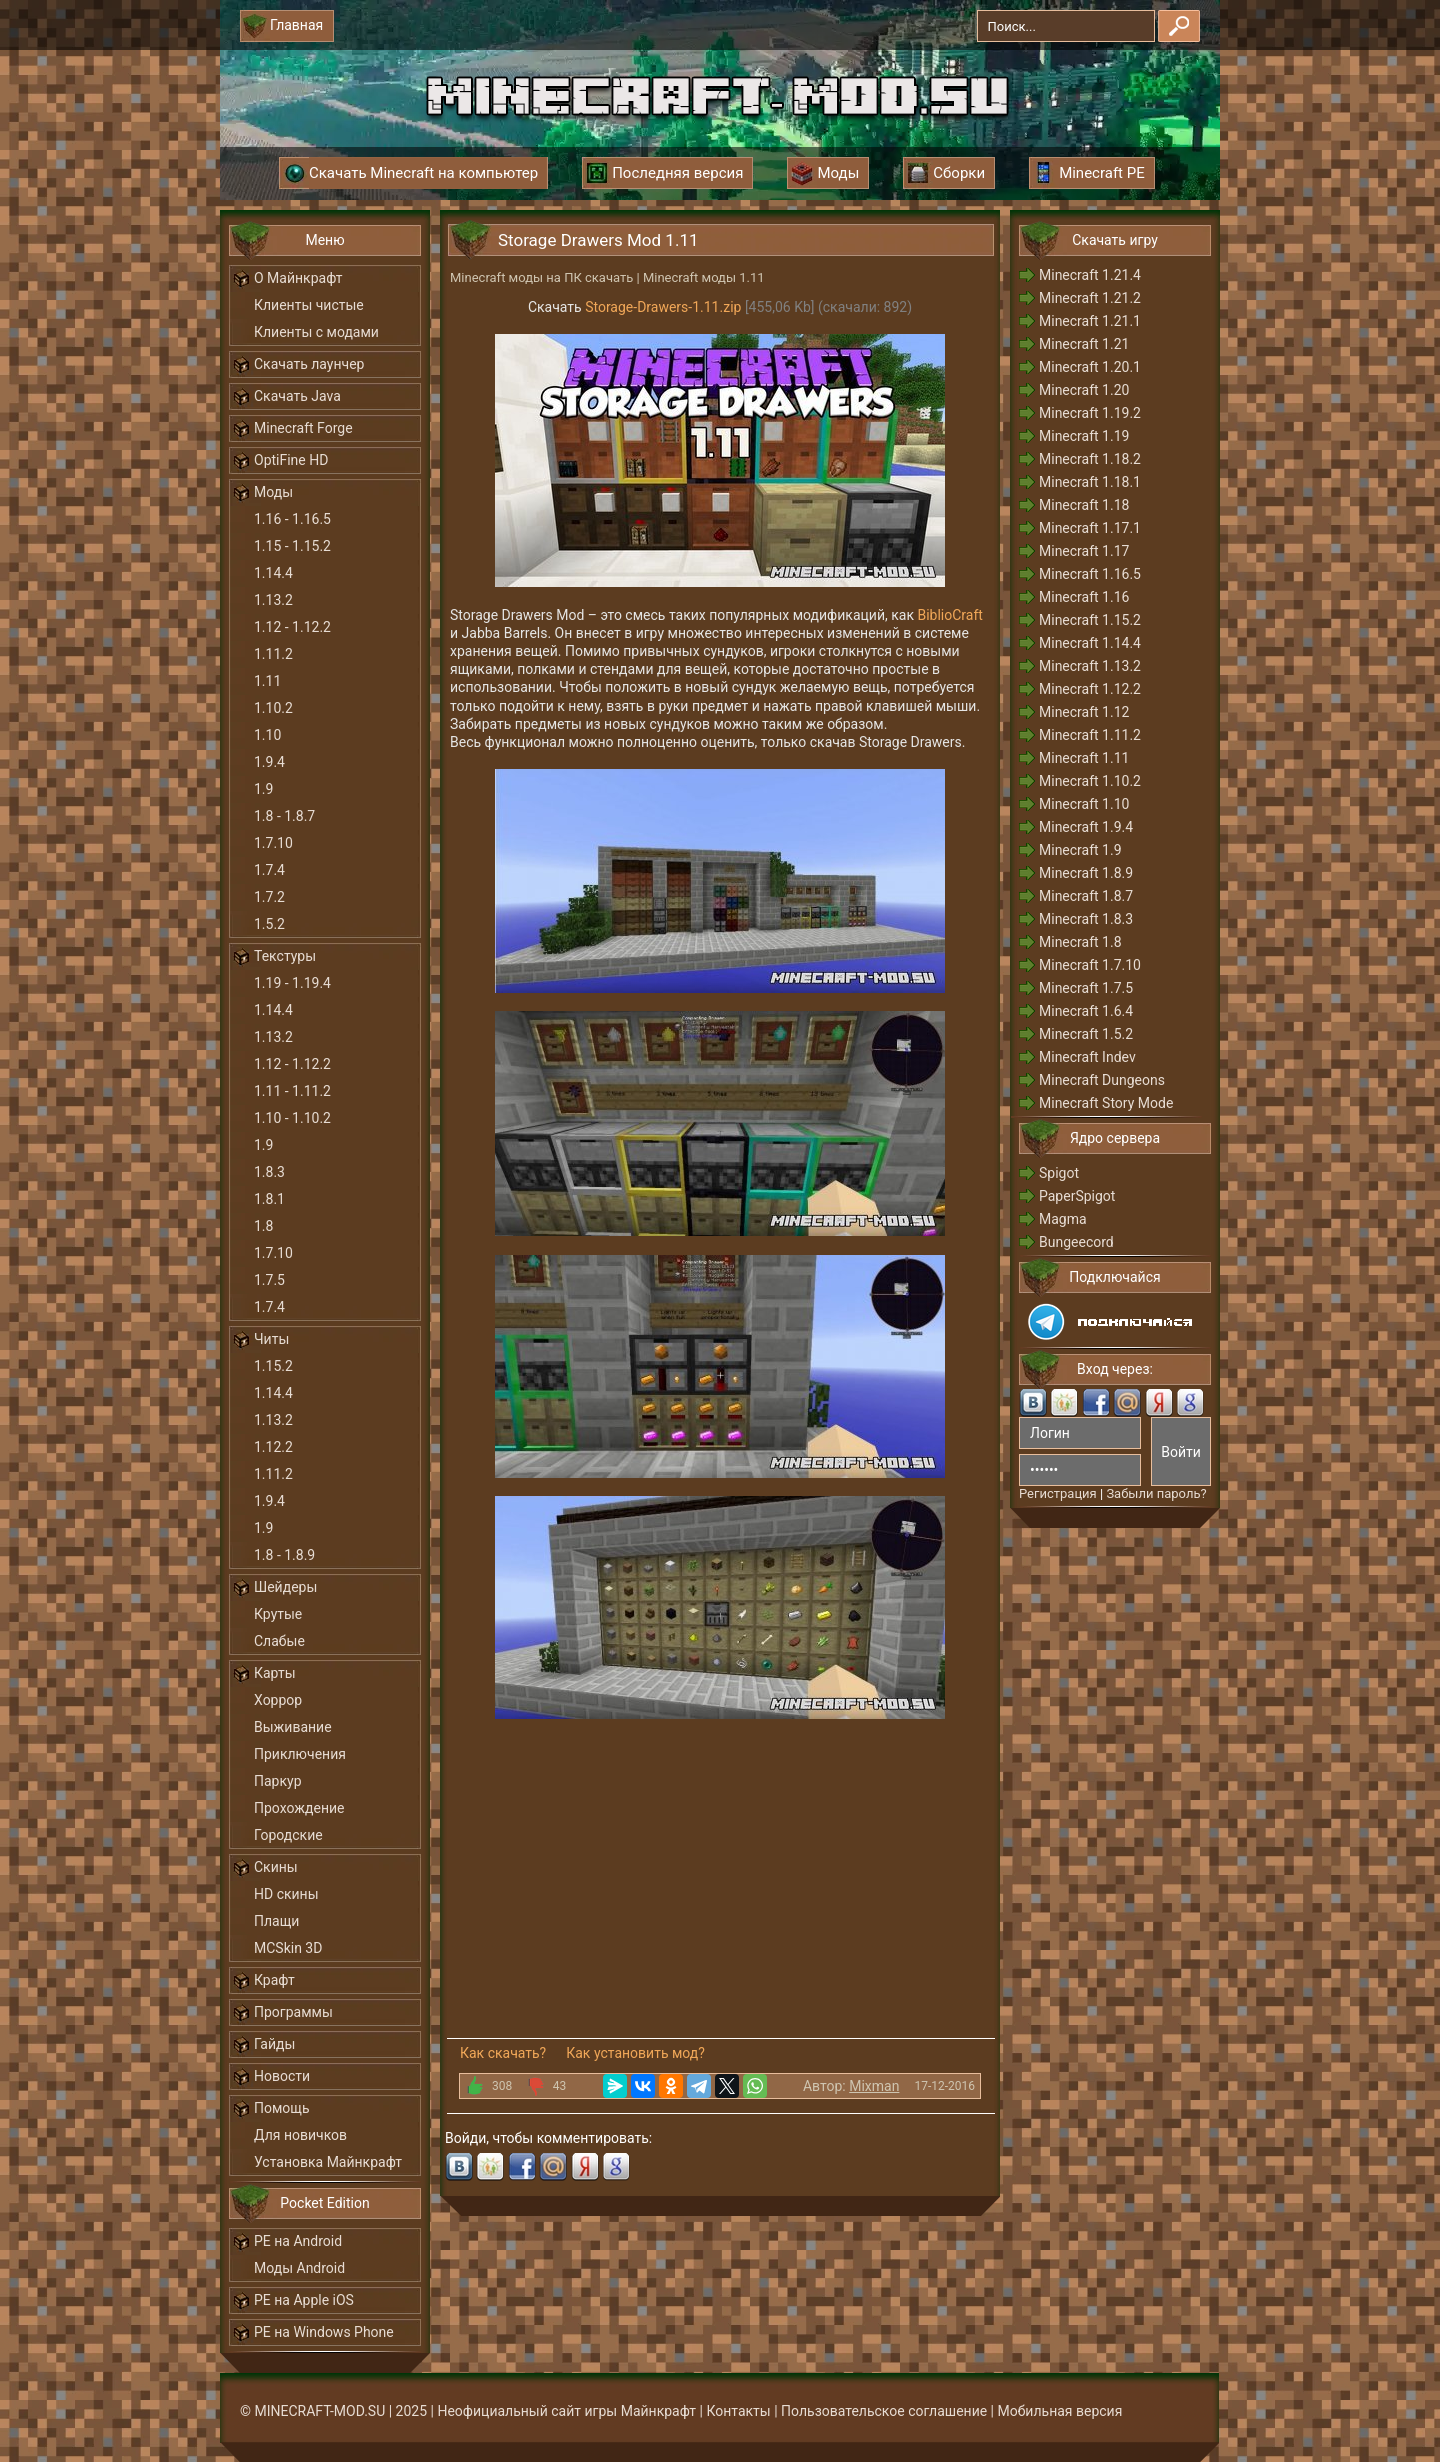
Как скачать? (503, 2053)
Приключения (300, 1754)
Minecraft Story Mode (1106, 1103)
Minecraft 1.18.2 (1090, 459)
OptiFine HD (291, 460)
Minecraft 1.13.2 (1090, 666)
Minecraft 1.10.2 (1090, 781)
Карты (275, 1673)
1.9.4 (269, 762)
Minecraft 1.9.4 (1086, 827)
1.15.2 (273, 1366)
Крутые (278, 1614)
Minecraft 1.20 (1084, 390)
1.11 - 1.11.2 (292, 1091)
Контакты (738, 2411)
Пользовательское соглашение (884, 2411)
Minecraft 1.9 (1080, 850)
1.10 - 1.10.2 (292, 1118)
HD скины (286, 1894)
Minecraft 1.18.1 (1090, 482)
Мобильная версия (1060, 2411)
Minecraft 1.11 (1084, 758)
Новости (282, 2076)
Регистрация (1058, 1493)
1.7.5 (269, 1280)
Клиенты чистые (309, 305)
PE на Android (298, 2241)
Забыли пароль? (1156, 1493)
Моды (273, 492)
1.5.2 (269, 924)
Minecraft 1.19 (1084, 436)
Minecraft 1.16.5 (1090, 574)
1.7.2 (269, 897)
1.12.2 (273, 1447)
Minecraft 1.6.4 (1086, 1011)
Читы (271, 1339)
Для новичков (300, 2135)
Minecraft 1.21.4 (1090, 275)
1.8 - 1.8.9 (284, 1555)
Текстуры (285, 956)
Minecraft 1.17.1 (1090, 528)
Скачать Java (297, 396)
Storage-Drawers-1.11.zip (663, 307)
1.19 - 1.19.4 (292, 983)
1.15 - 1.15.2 (292, 546)
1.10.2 (273, 708)
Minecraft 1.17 (1084, 551)
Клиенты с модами (316, 332)
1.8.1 (269, 1199)
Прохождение (299, 1808)
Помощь (282, 2108)
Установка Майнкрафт (328, 2162)
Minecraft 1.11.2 (1090, 735)
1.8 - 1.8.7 (284, 816)
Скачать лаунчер (309, 364)
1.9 (263, 789)
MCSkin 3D (288, 1948)
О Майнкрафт (298, 278)
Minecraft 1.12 (1084, 712)
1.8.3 (269, 1172)
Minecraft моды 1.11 (704, 277)
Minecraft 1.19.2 (1090, 413)
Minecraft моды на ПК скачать (541, 277)
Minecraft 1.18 (1084, 505)
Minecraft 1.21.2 (1090, 298)
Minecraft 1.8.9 (1086, 873)
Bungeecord (1076, 1242)
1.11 (267, 681)
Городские (288, 1835)
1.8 (263, 1226)
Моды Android (299, 2268)
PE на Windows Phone (324, 2332)
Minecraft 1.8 (1080, 942)
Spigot (1059, 1173)
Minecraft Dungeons (1102, 1080)
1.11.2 (273, 654)
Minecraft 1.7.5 (1086, 988)
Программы (293, 2012)
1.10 (267, 735)
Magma (1063, 1219)
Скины (276, 1867)
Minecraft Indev (1087, 1057)
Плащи (276, 1921)
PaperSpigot (1077, 1196)
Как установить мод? (635, 2053)
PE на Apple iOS (304, 2300)
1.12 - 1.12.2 (292, 627)
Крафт (274, 1980)
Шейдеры (285, 1587)
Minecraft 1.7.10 (1090, 965)
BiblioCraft (949, 615)
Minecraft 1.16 (1084, 597)
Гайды (274, 2044)
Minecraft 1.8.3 (1086, 919)
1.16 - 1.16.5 (292, 519)
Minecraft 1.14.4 (1090, 643)
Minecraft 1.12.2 (1090, 689)
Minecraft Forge (303, 428)
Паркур (278, 1781)
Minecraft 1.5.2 (1086, 1034)
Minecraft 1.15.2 (1090, 620)
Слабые (279, 1641)
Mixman (874, 2086)
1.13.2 (273, 600)
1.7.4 (269, 870)
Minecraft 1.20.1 (1090, 367)
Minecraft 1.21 (1084, 344)
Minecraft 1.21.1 (1090, 321)
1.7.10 (273, 843)
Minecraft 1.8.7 (1086, 896)
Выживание (293, 1727)
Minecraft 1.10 (1084, 804)
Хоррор (278, 1700)
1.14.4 (273, 573)
